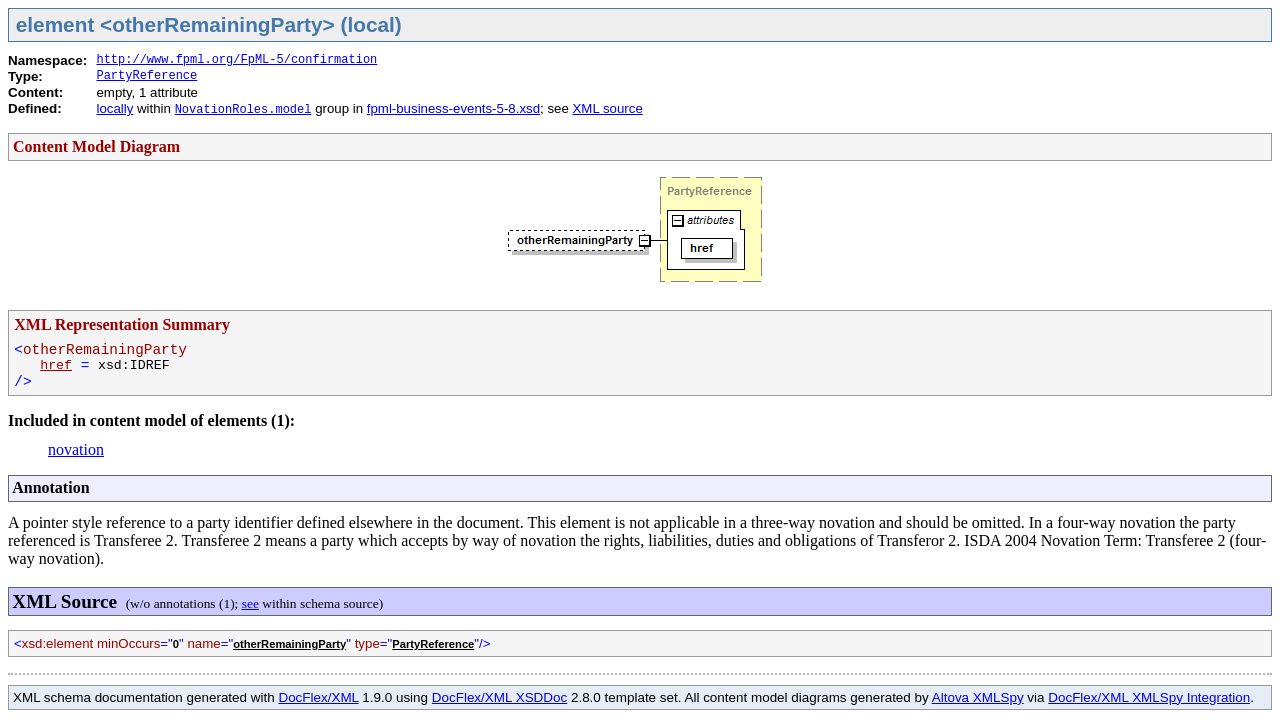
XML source (607, 108)
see (250, 603)
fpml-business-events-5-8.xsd (453, 108)
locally (114, 108)
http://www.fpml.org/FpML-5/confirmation (236, 60)
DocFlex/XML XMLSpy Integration (1149, 697)
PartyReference (146, 76)
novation (76, 449)
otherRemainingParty (289, 644)
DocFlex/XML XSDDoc (499, 697)
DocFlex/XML (318, 697)
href (56, 365)
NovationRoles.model (243, 110)
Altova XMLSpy (978, 697)
